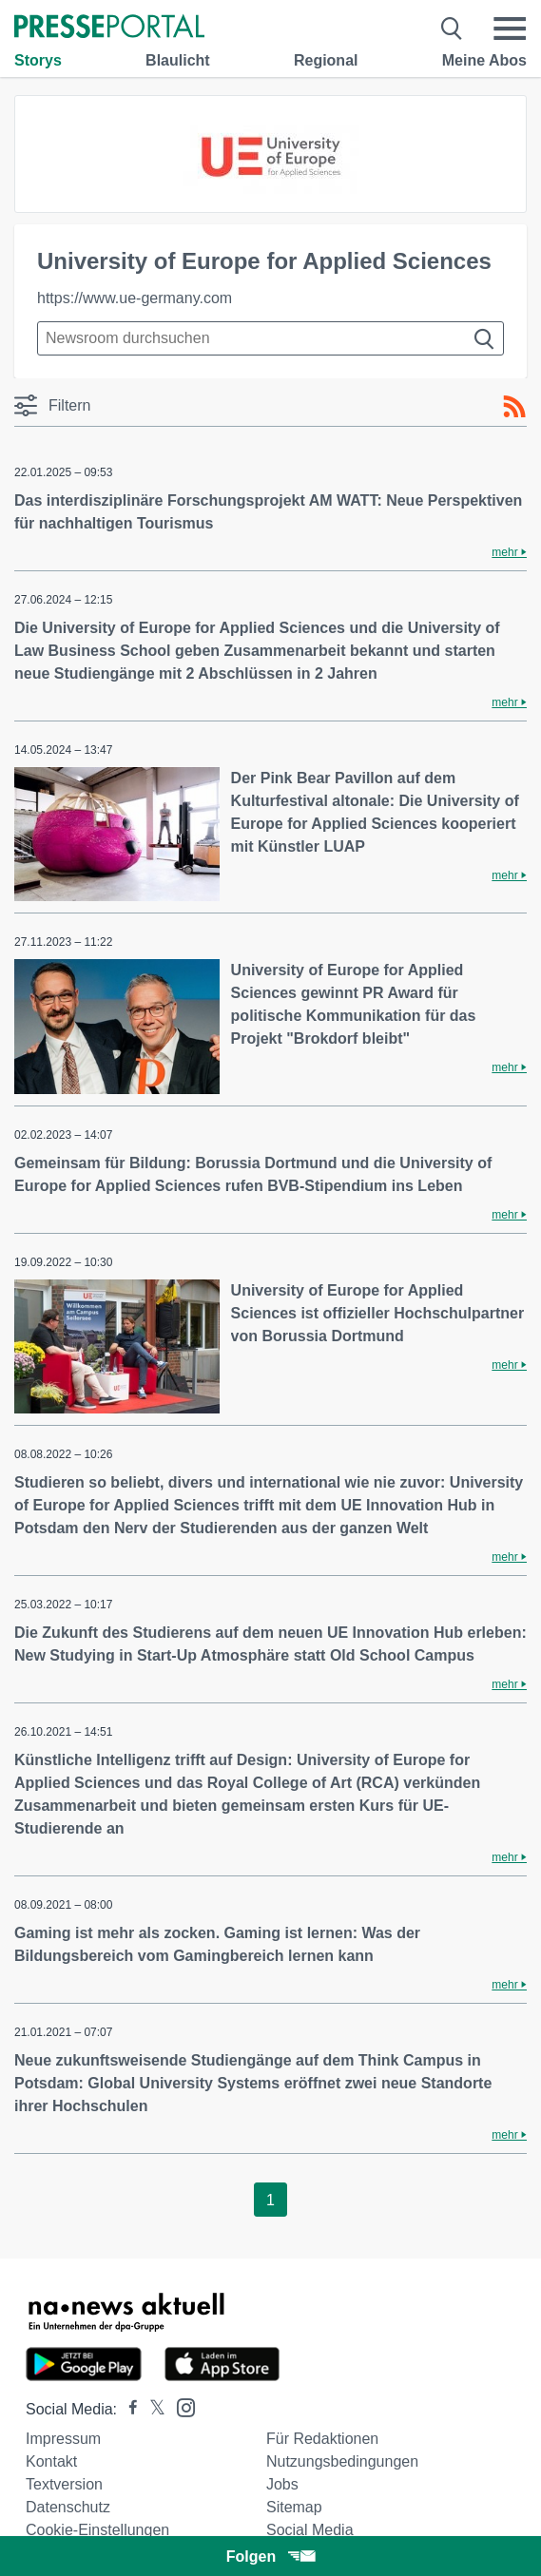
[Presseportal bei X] (151, 2409)
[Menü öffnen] (510, 28)
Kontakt (51, 2461)
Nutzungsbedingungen (342, 2461)
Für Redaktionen (322, 2439)
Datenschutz (68, 2507)
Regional (326, 60)
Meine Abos (484, 60)
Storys (38, 60)
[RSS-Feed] (514, 407)
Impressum (63, 2439)
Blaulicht (177, 60)
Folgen (270, 2556)
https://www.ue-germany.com (134, 298)
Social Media (310, 2530)
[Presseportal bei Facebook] (127, 2409)
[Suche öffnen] (452, 28)
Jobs (282, 2484)
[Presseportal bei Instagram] (180, 2406)
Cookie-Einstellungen (97, 2530)
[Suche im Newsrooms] (270, 338)
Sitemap (294, 2507)
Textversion (64, 2484)
